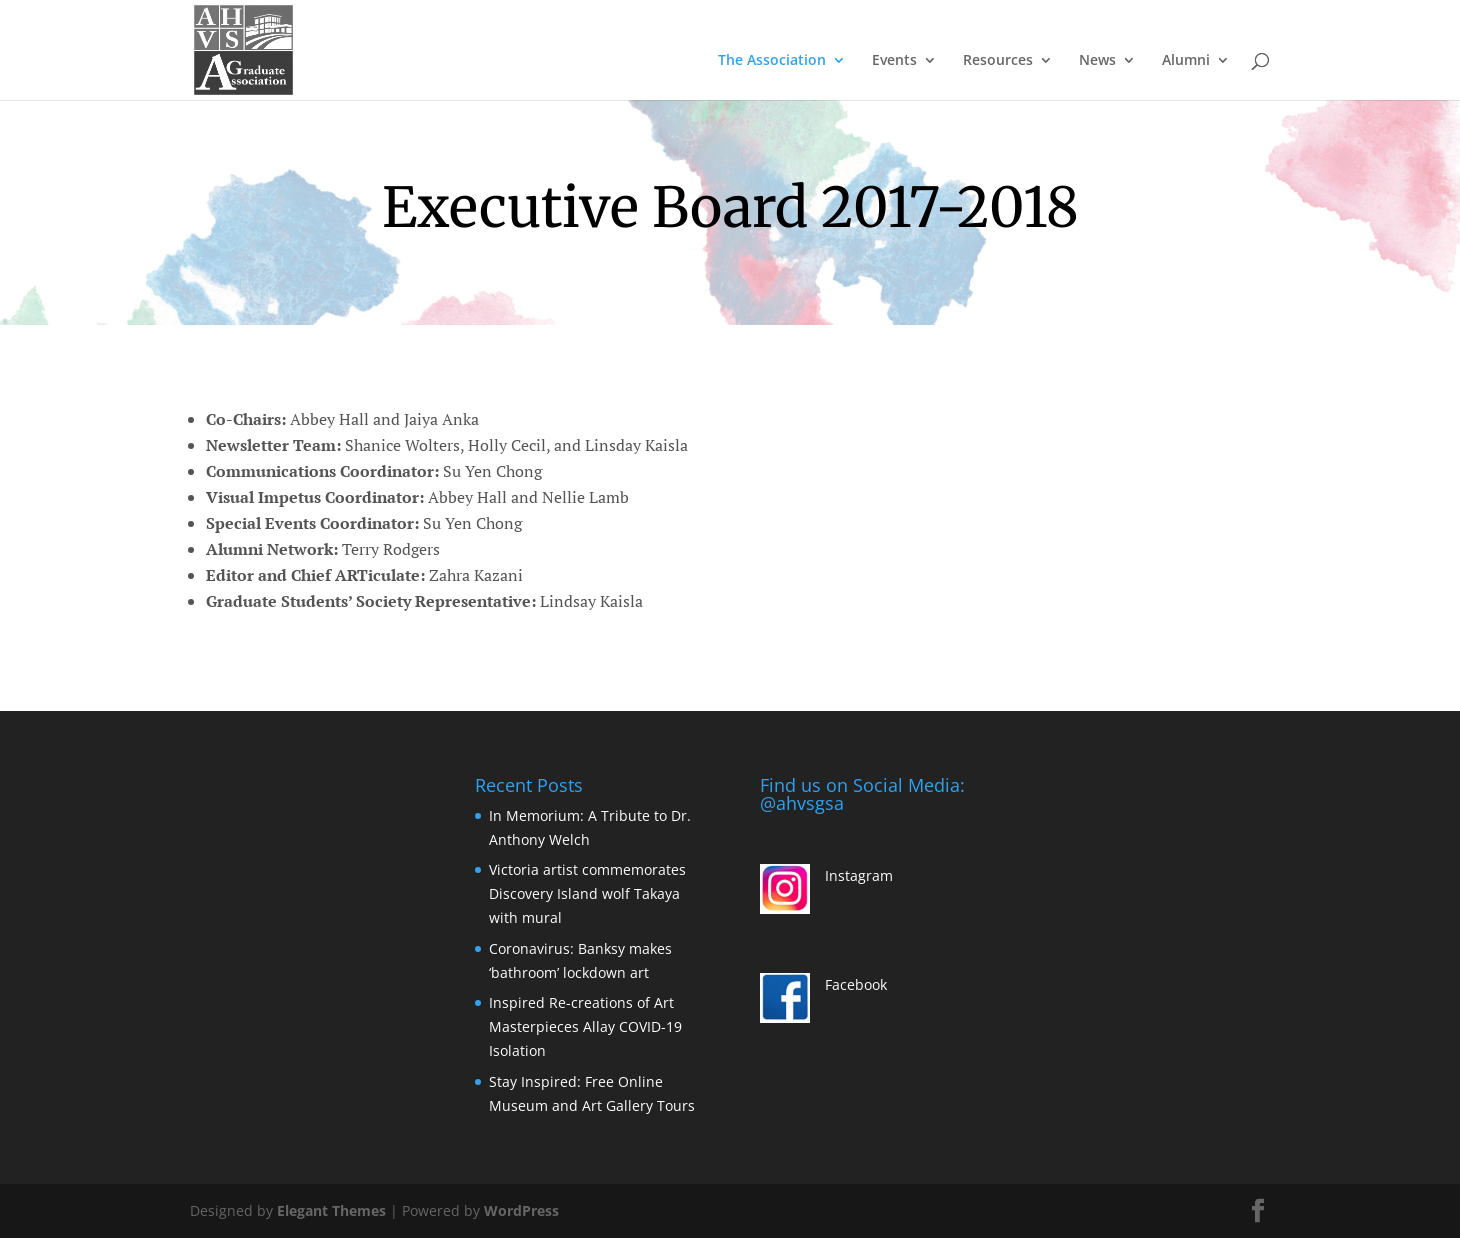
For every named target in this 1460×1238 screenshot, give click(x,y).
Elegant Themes (331, 1210)
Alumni (1186, 61)
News (1097, 61)
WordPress (521, 1210)
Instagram (859, 875)
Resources (998, 61)
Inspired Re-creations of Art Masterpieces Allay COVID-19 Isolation (585, 1026)
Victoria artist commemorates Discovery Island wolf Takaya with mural (587, 893)
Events (894, 61)
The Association (772, 61)
